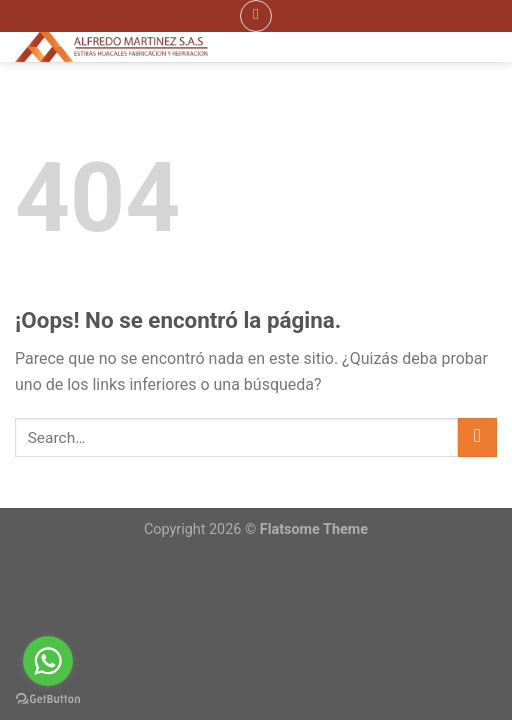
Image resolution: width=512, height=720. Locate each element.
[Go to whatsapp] (48, 661)
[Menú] (256, 16)
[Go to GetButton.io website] (48, 699)
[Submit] (477, 437)
